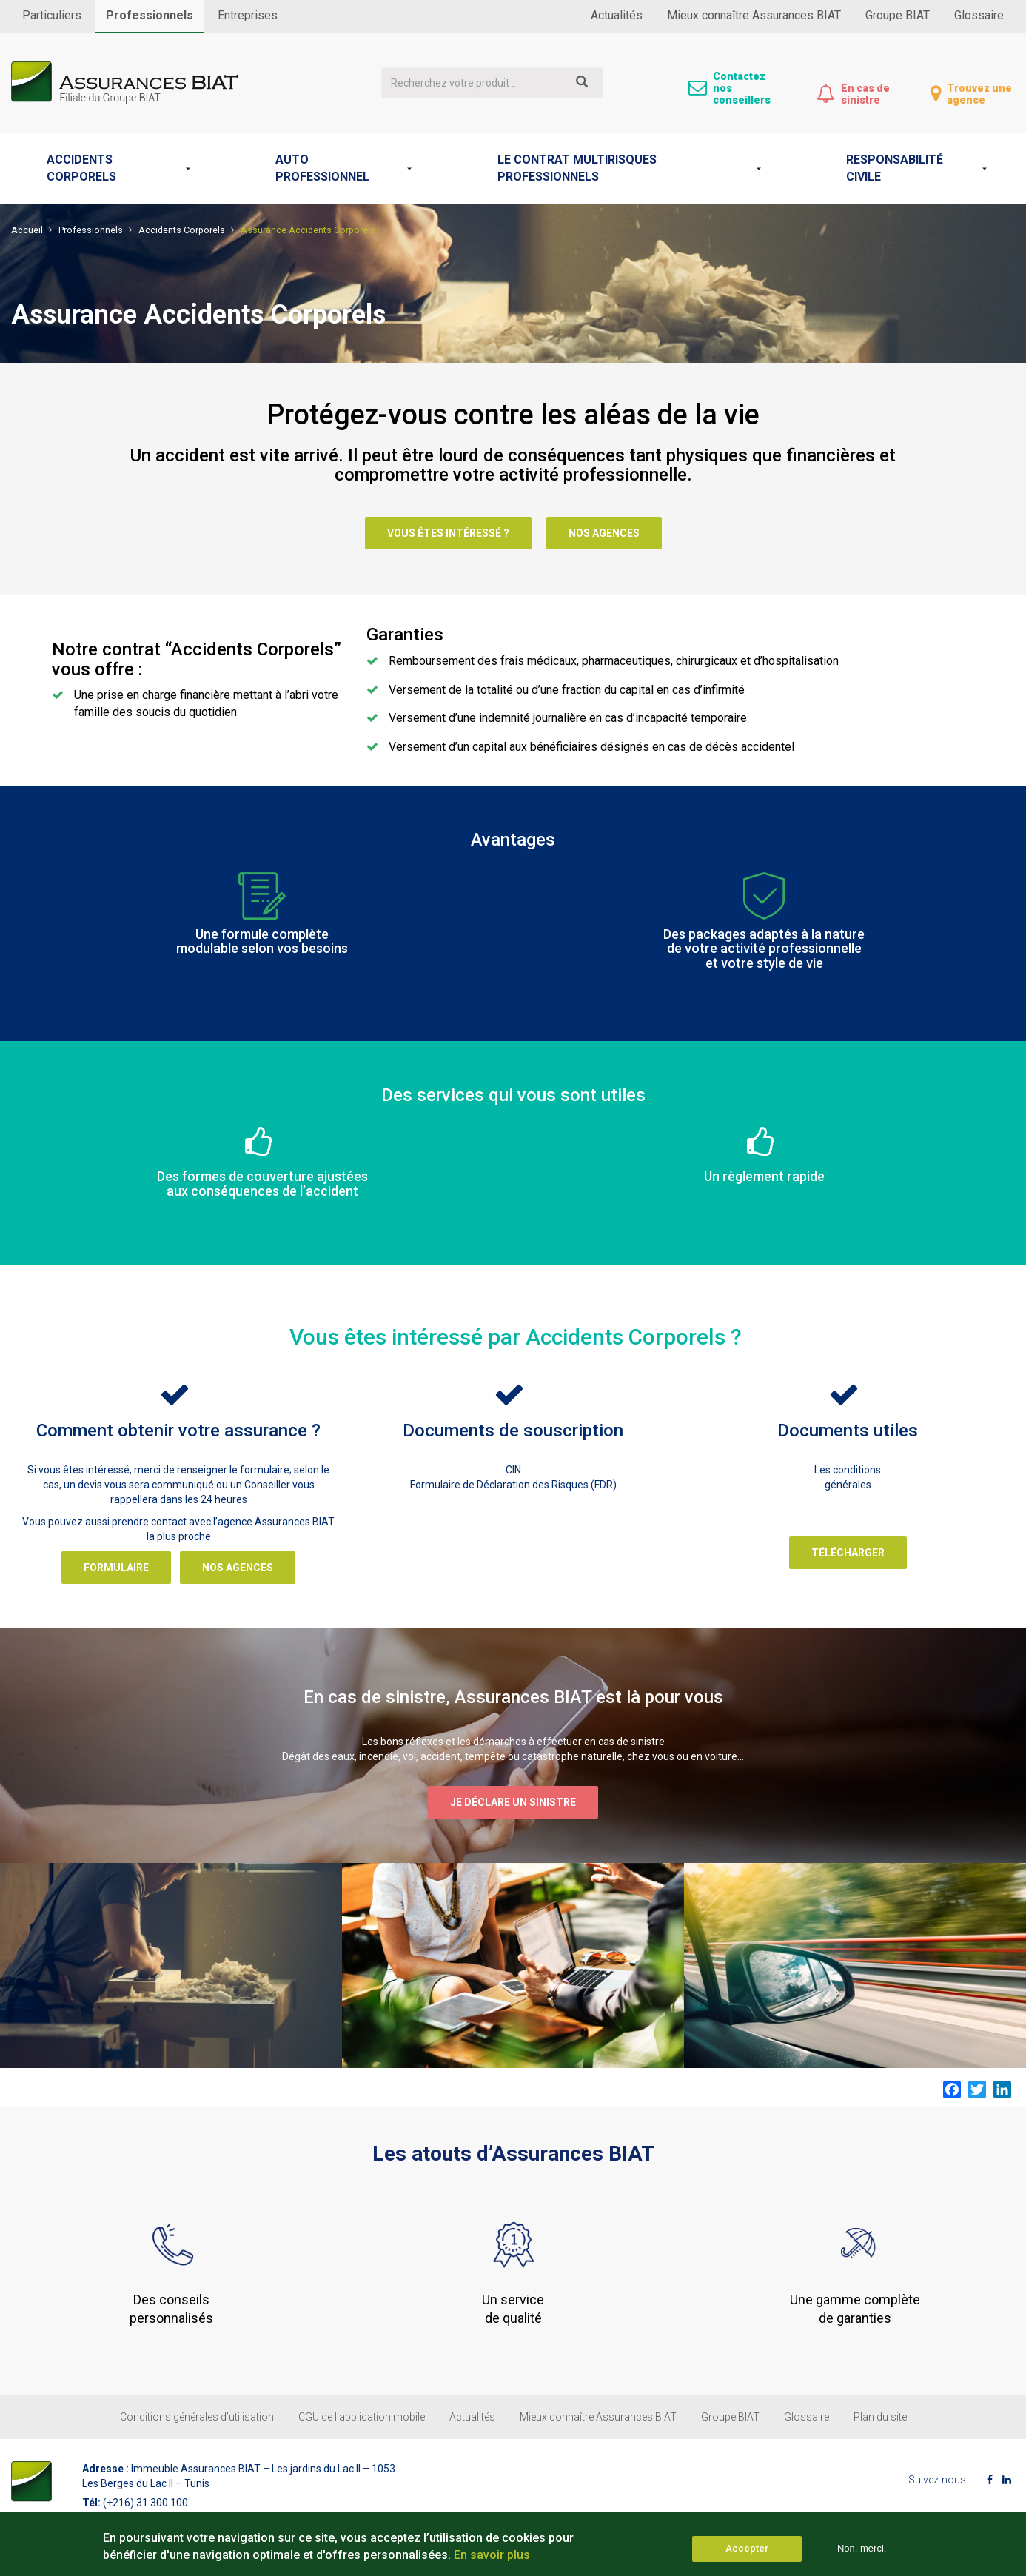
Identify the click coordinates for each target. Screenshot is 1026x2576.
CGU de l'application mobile (361, 2417)
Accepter (746, 2553)
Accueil (27, 229)
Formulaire (116, 1567)
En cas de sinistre (865, 94)
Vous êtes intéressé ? (448, 533)
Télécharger (848, 1553)
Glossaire (979, 15)
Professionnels (149, 15)
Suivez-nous (937, 2480)
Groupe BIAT (897, 15)
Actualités (617, 15)
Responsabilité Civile (894, 168)
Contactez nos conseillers (742, 88)
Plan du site (880, 2417)
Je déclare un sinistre (513, 1802)
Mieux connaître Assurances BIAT (754, 15)
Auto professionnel (322, 168)
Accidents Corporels (81, 168)
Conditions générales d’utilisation (197, 2417)
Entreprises (248, 15)
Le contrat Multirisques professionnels (577, 168)
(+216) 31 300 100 (145, 2503)
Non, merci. (861, 2553)
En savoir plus (492, 2559)
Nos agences (604, 533)
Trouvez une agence (979, 94)
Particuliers (51, 15)
